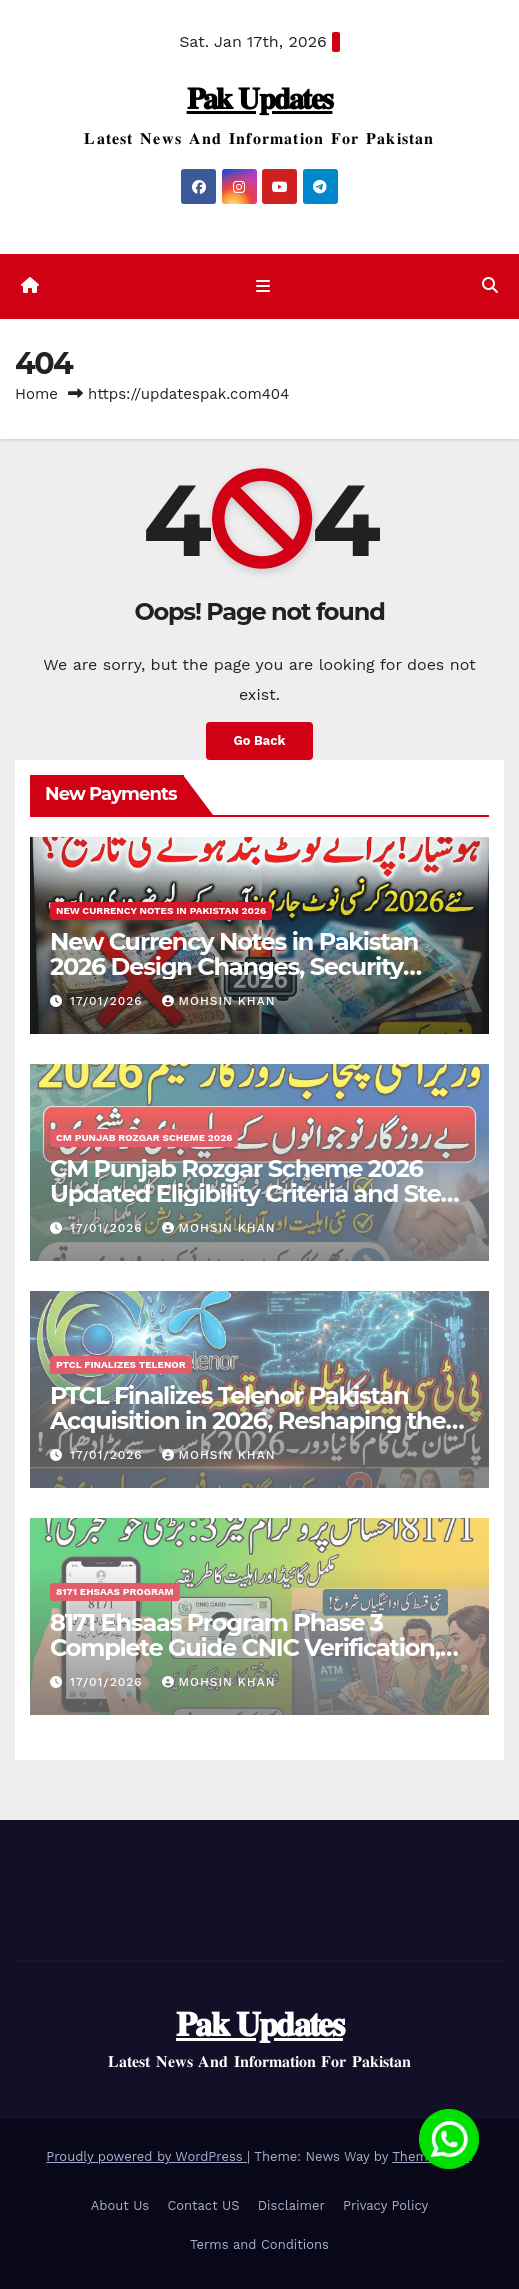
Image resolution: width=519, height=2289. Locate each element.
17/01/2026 (109, 1001)
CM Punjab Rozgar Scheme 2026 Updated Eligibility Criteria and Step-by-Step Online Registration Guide (257, 1193)
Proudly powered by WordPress (146, 2156)
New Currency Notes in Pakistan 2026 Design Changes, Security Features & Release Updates (234, 966)
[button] (490, 285)
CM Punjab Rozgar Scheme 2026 (144, 1137)
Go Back (260, 740)
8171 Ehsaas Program (115, 1591)
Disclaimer (291, 2205)
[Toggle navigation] (263, 287)
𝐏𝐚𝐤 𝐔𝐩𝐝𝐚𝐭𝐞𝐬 (260, 98)
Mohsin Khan (219, 1001)
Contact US (203, 2205)
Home (36, 394)
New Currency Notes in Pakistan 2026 (161, 910)
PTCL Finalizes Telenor (121, 1364)
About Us (120, 2205)
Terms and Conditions (259, 2244)
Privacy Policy (385, 2205)
